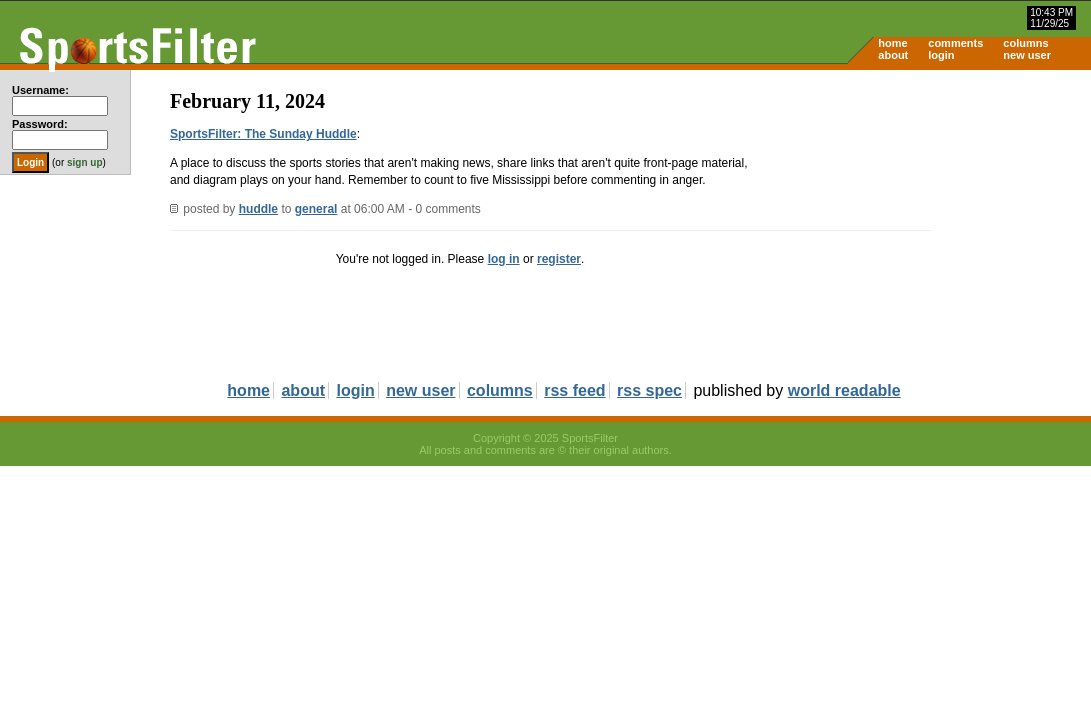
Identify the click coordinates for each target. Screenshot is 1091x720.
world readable (844, 390)
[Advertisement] (921, 226)
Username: (40, 90)
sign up (85, 162)
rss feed (574, 390)
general (316, 209)
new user (1027, 55)
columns (1025, 43)
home (892, 43)
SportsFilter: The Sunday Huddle (263, 134)
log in (504, 259)
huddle (258, 209)
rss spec (649, 390)
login (941, 55)
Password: (40, 124)
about (893, 55)
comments (955, 43)
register (559, 259)
